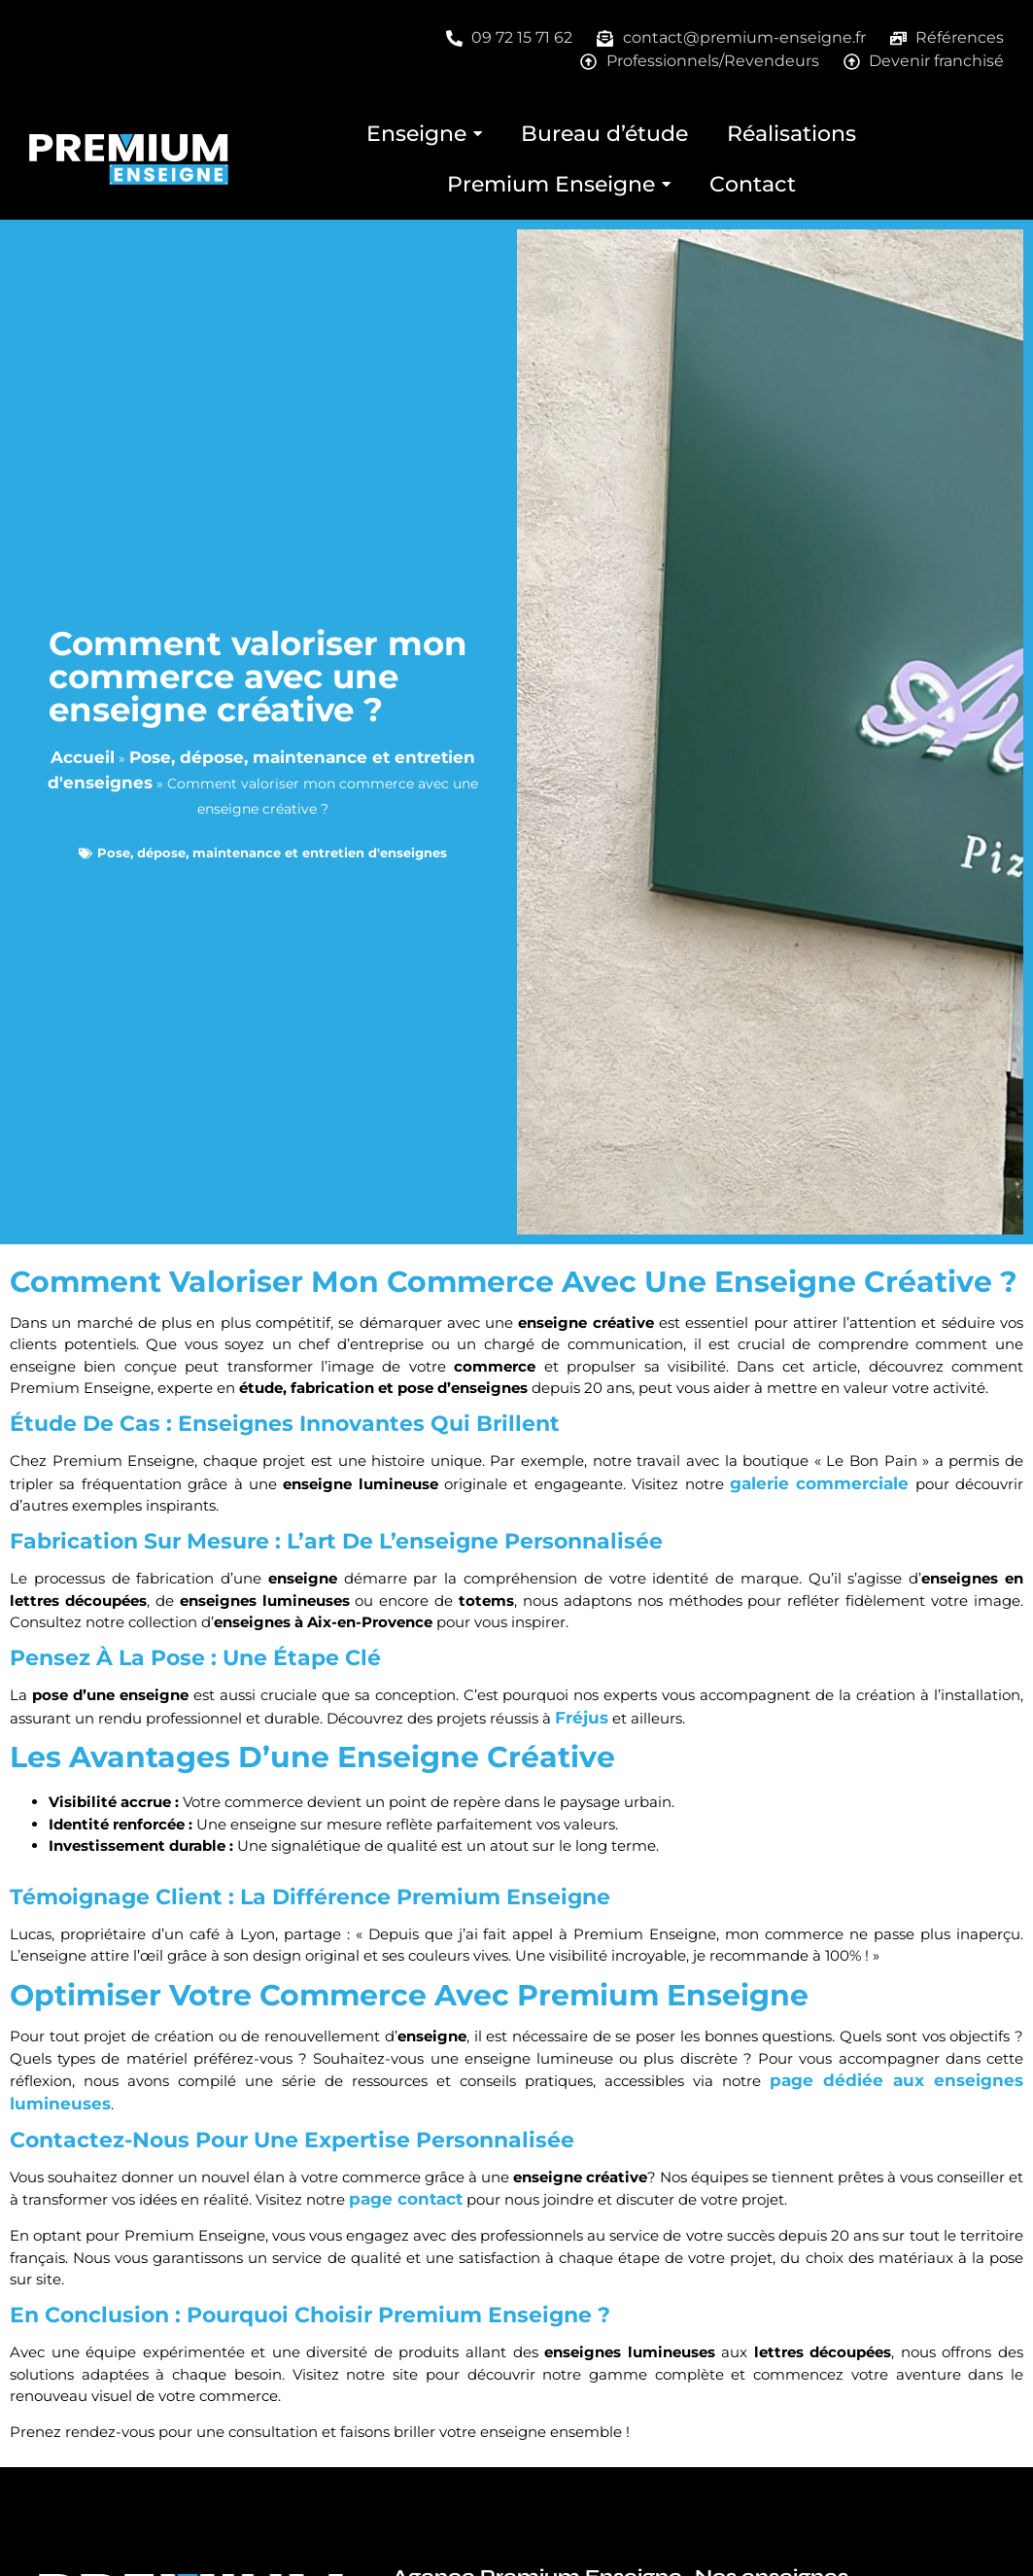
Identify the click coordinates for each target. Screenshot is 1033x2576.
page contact (406, 2199)
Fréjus (581, 1717)
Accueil (83, 757)
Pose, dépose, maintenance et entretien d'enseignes (272, 852)
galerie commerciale (819, 1483)
